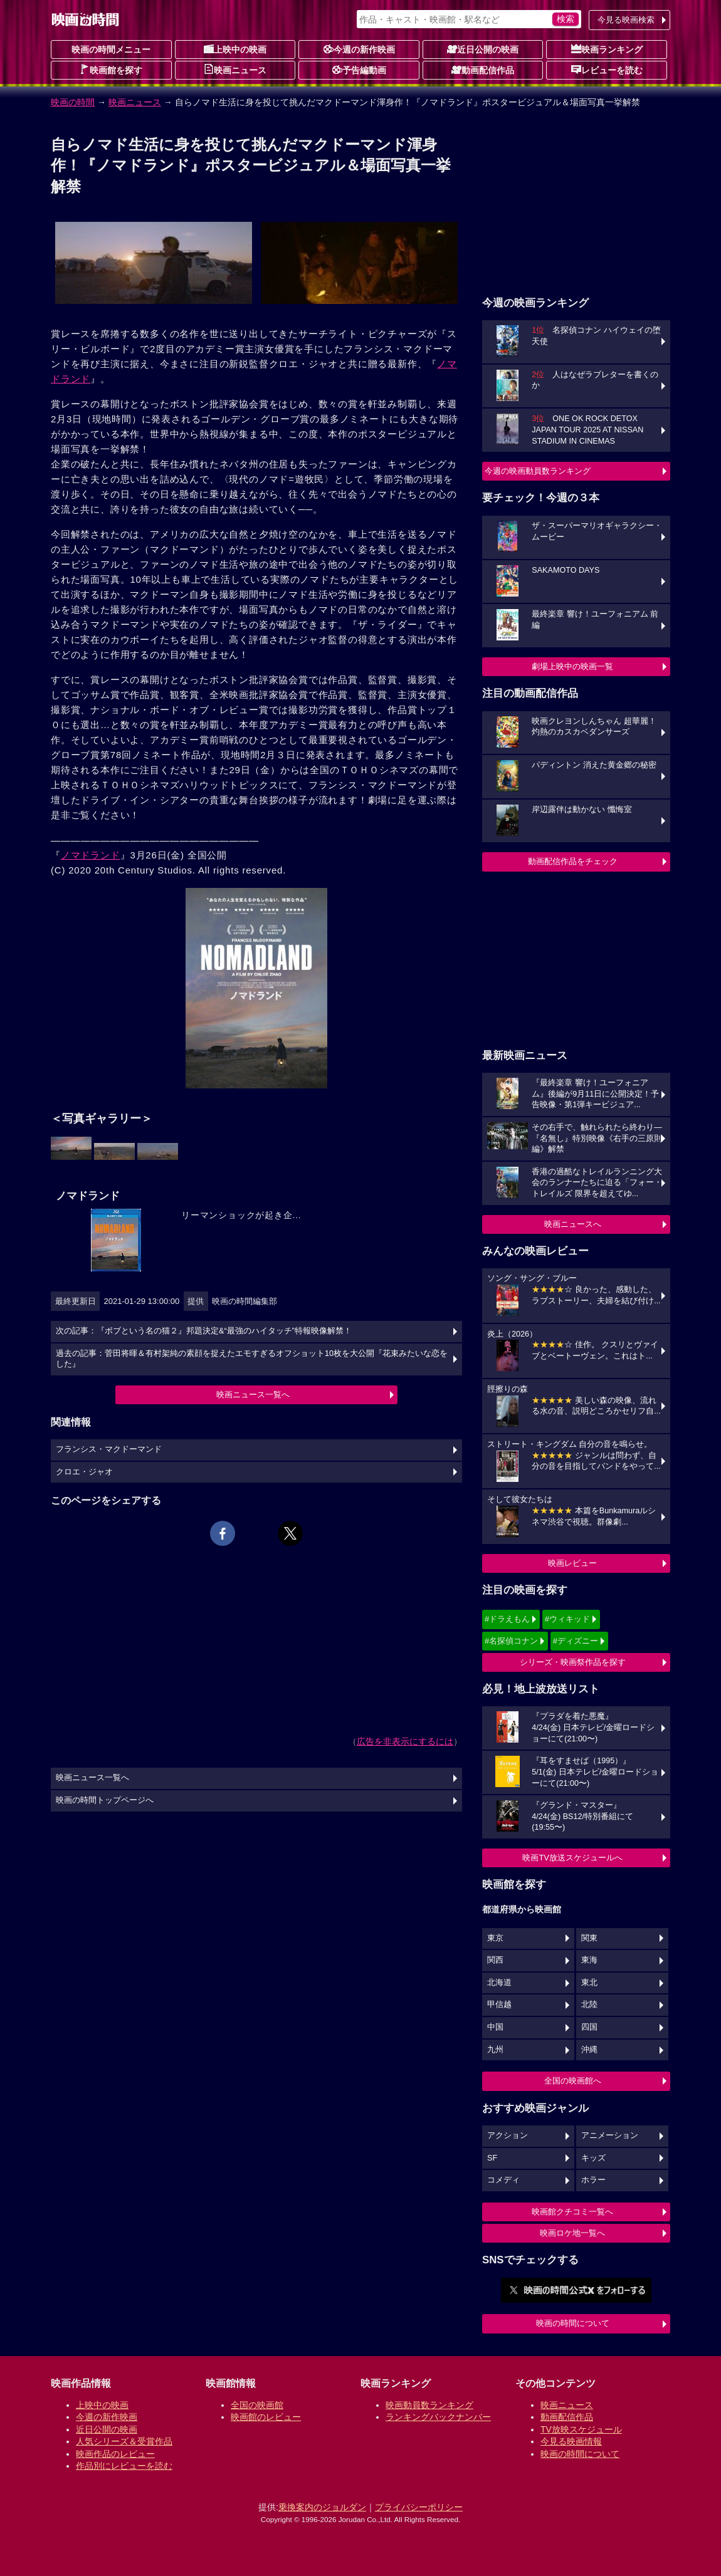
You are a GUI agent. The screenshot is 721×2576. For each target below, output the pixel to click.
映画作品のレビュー (115, 2454)
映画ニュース (235, 69)
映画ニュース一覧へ (253, 1394)
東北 (589, 1982)
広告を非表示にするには (405, 1741)
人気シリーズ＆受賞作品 (124, 2441)
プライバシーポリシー (419, 2507)
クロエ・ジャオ (84, 1472)
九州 (495, 2049)
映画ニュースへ (572, 1224)
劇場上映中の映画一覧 (572, 666)
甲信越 (499, 2004)
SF (492, 2158)
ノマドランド (90, 855)
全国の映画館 (257, 2405)
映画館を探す (111, 69)
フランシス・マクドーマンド (109, 1449)
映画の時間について (572, 2323)
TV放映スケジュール (581, 2429)
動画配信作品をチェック (573, 861)
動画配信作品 (482, 69)
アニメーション (609, 2135)
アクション (507, 2135)
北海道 (499, 1982)
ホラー (593, 2180)
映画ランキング (607, 49)
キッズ (593, 2158)
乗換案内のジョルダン (322, 2507)
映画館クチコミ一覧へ (572, 2211)
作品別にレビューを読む (124, 2466)
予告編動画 (359, 69)
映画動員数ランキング (429, 2405)
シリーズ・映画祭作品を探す (573, 1662)
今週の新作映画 (359, 49)
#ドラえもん (507, 1619)
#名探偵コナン (511, 1640)
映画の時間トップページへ (105, 1800)
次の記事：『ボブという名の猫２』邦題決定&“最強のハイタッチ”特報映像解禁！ (204, 1331)
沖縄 (589, 2049)
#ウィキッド (567, 1619)
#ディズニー (575, 1640)
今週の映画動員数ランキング (538, 471)
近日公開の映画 (482, 49)
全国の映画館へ (572, 2080)
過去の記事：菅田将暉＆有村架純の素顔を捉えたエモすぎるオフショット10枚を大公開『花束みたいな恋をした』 (252, 1359)
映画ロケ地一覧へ (572, 2233)
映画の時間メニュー (110, 49)
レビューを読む (607, 69)
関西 (495, 1960)
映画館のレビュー (266, 2417)
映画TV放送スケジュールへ (572, 1857)
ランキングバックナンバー (438, 2417)
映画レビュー (572, 1563)
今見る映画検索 (626, 19)
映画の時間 (73, 102)
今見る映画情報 (571, 2441)
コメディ (503, 2180)
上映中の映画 (235, 49)
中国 (495, 2027)
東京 (495, 1938)
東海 (589, 1960)
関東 (589, 1938)
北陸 (589, 2004)
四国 (589, 2027)
